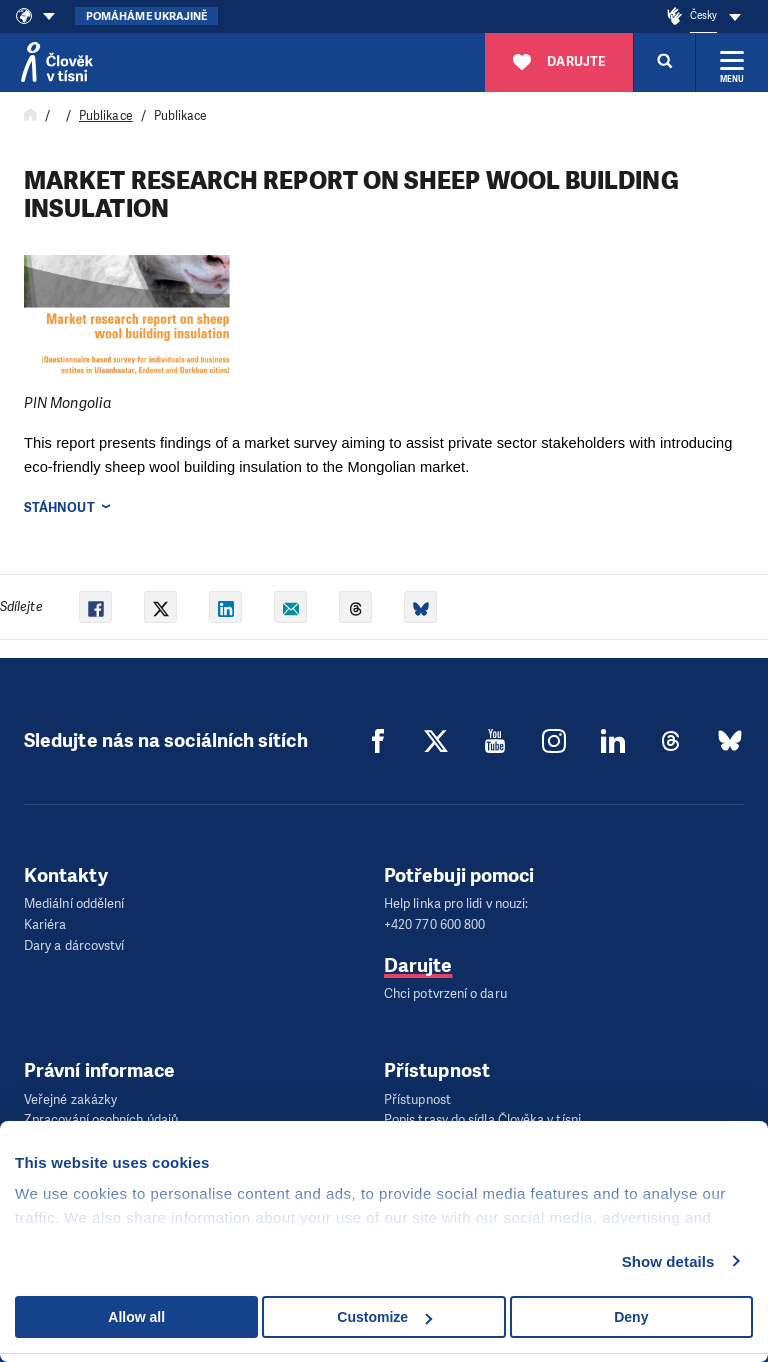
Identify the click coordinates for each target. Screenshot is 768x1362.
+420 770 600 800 (434, 924)
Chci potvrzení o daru (445, 993)
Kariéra (45, 924)
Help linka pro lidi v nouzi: (456, 903)
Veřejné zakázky (70, 1098)
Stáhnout (59, 507)
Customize (384, 1317)
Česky (703, 15)
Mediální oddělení (74, 903)
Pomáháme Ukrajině (146, 16)
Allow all (136, 1317)
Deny (631, 1317)
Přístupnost (417, 1098)
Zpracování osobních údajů (101, 1118)
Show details (668, 1261)
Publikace (106, 116)
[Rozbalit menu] (732, 62)
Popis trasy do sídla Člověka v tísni (482, 1118)
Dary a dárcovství (74, 944)
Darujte (418, 964)
